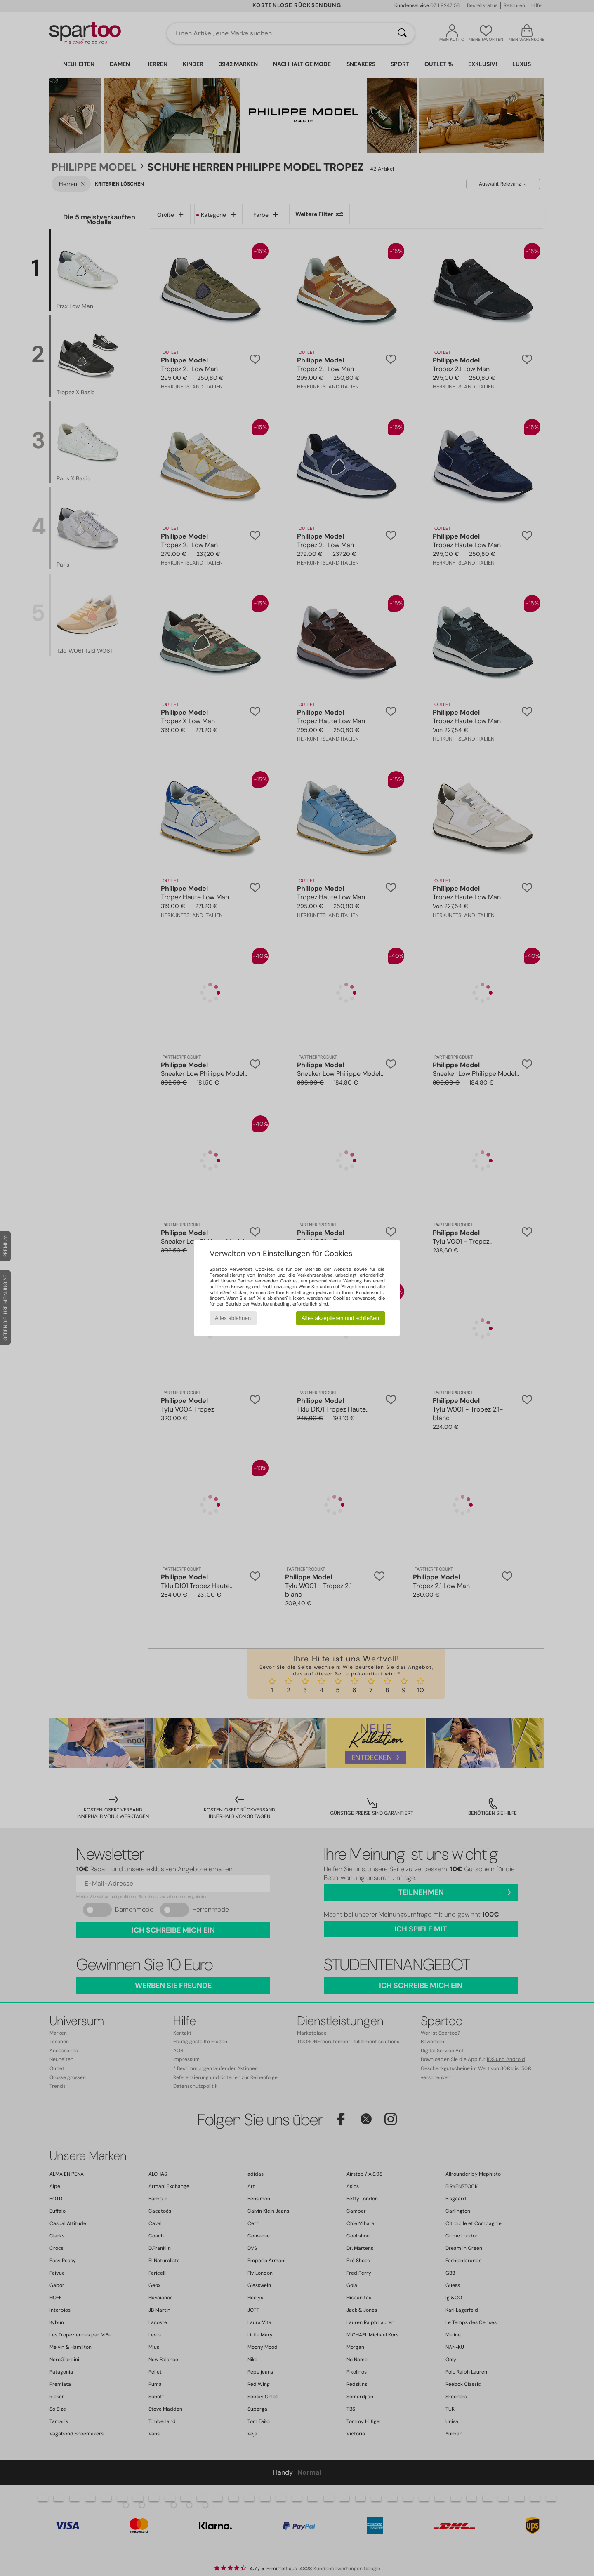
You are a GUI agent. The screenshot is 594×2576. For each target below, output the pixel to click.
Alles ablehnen (233, 1318)
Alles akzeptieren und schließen (340, 1318)
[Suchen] (402, 33)
